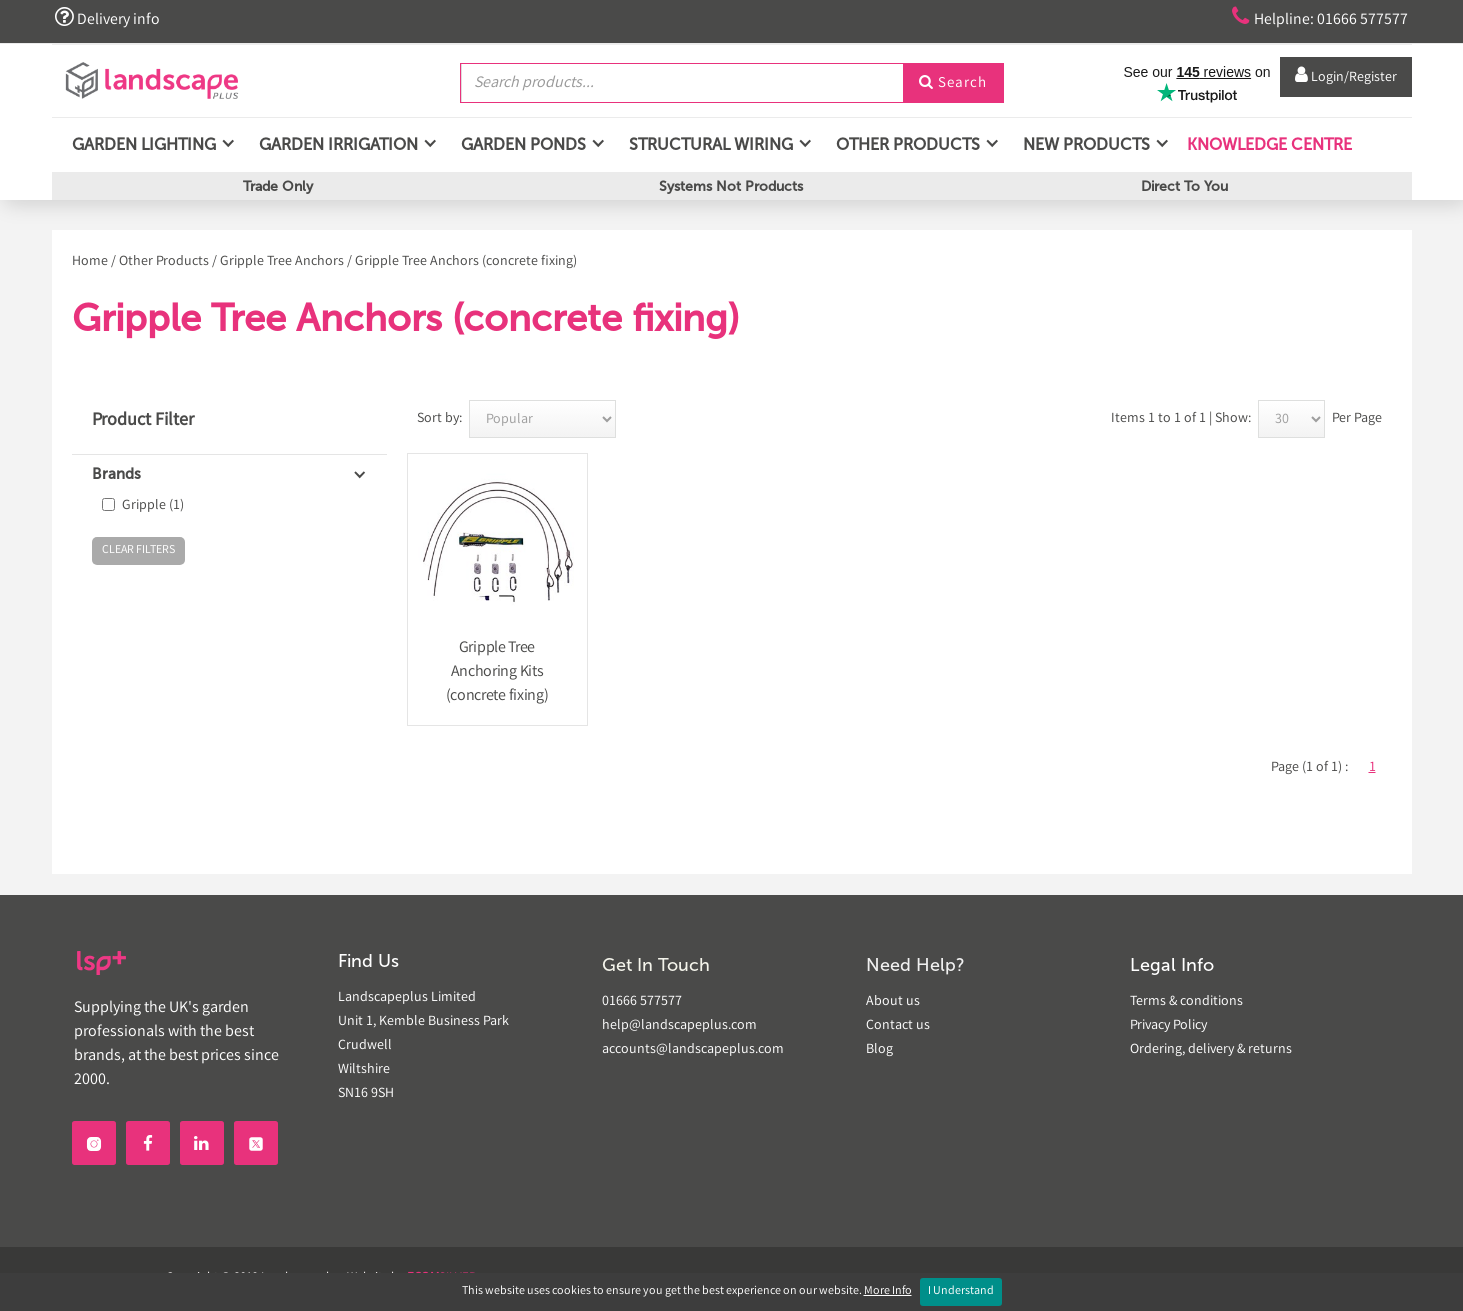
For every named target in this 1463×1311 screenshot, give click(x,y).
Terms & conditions (1186, 1002)
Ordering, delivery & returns (1211, 1050)
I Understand (961, 1291)
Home (90, 262)
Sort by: (439, 419)
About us (893, 1002)
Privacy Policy (1168, 1026)
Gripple (153, 506)
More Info (888, 1291)
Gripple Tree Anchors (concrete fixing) (466, 262)
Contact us (898, 1026)
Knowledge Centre (1267, 149)
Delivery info (110, 18)
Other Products (164, 262)
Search (953, 83)
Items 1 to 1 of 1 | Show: (1181, 419)
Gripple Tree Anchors (282, 262)
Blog (879, 1050)
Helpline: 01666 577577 (1313, 18)
